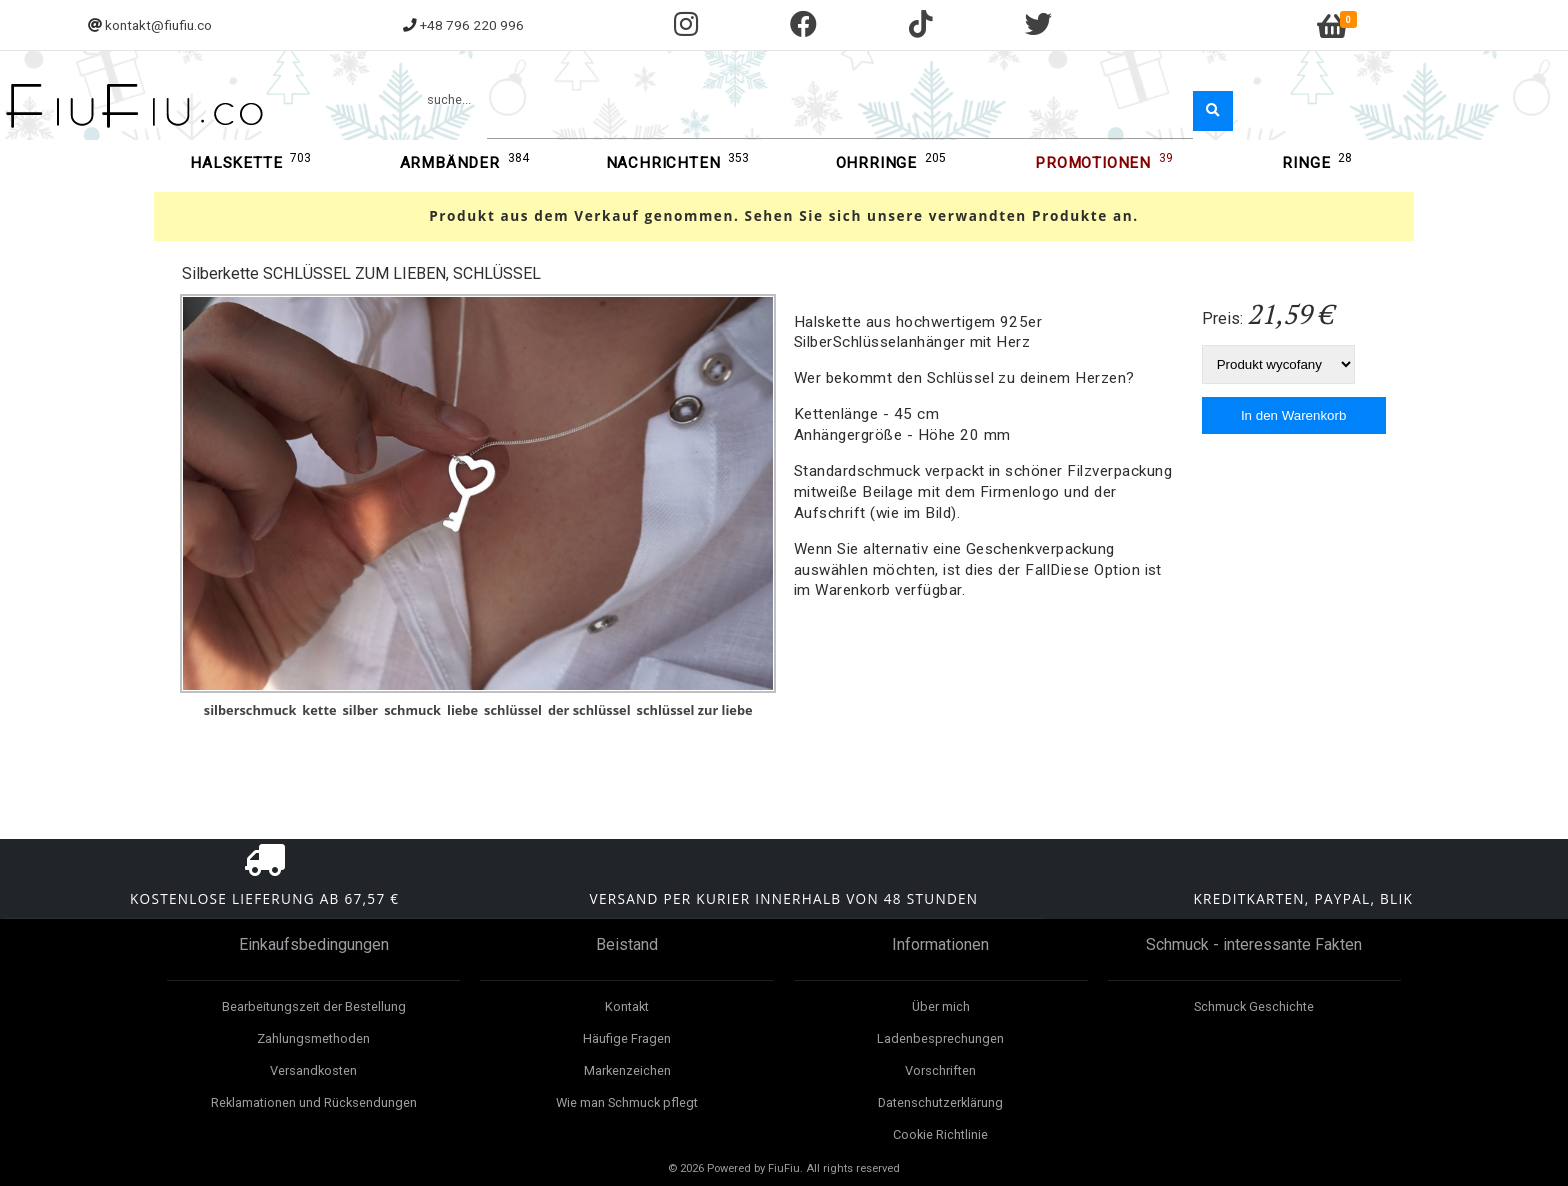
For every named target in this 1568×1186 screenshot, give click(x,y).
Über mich (941, 1006)
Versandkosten (313, 1070)
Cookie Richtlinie (940, 1134)
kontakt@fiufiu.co (158, 25)
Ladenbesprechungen (940, 1038)
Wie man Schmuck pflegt (627, 1102)
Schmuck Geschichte (1254, 1006)
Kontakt (627, 1006)
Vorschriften (940, 1070)
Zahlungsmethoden (313, 1038)
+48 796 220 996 (472, 25)
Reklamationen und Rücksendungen (314, 1102)
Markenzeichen (627, 1070)
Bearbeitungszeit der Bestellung (314, 1006)
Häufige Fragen (627, 1038)
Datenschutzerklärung (940, 1102)
